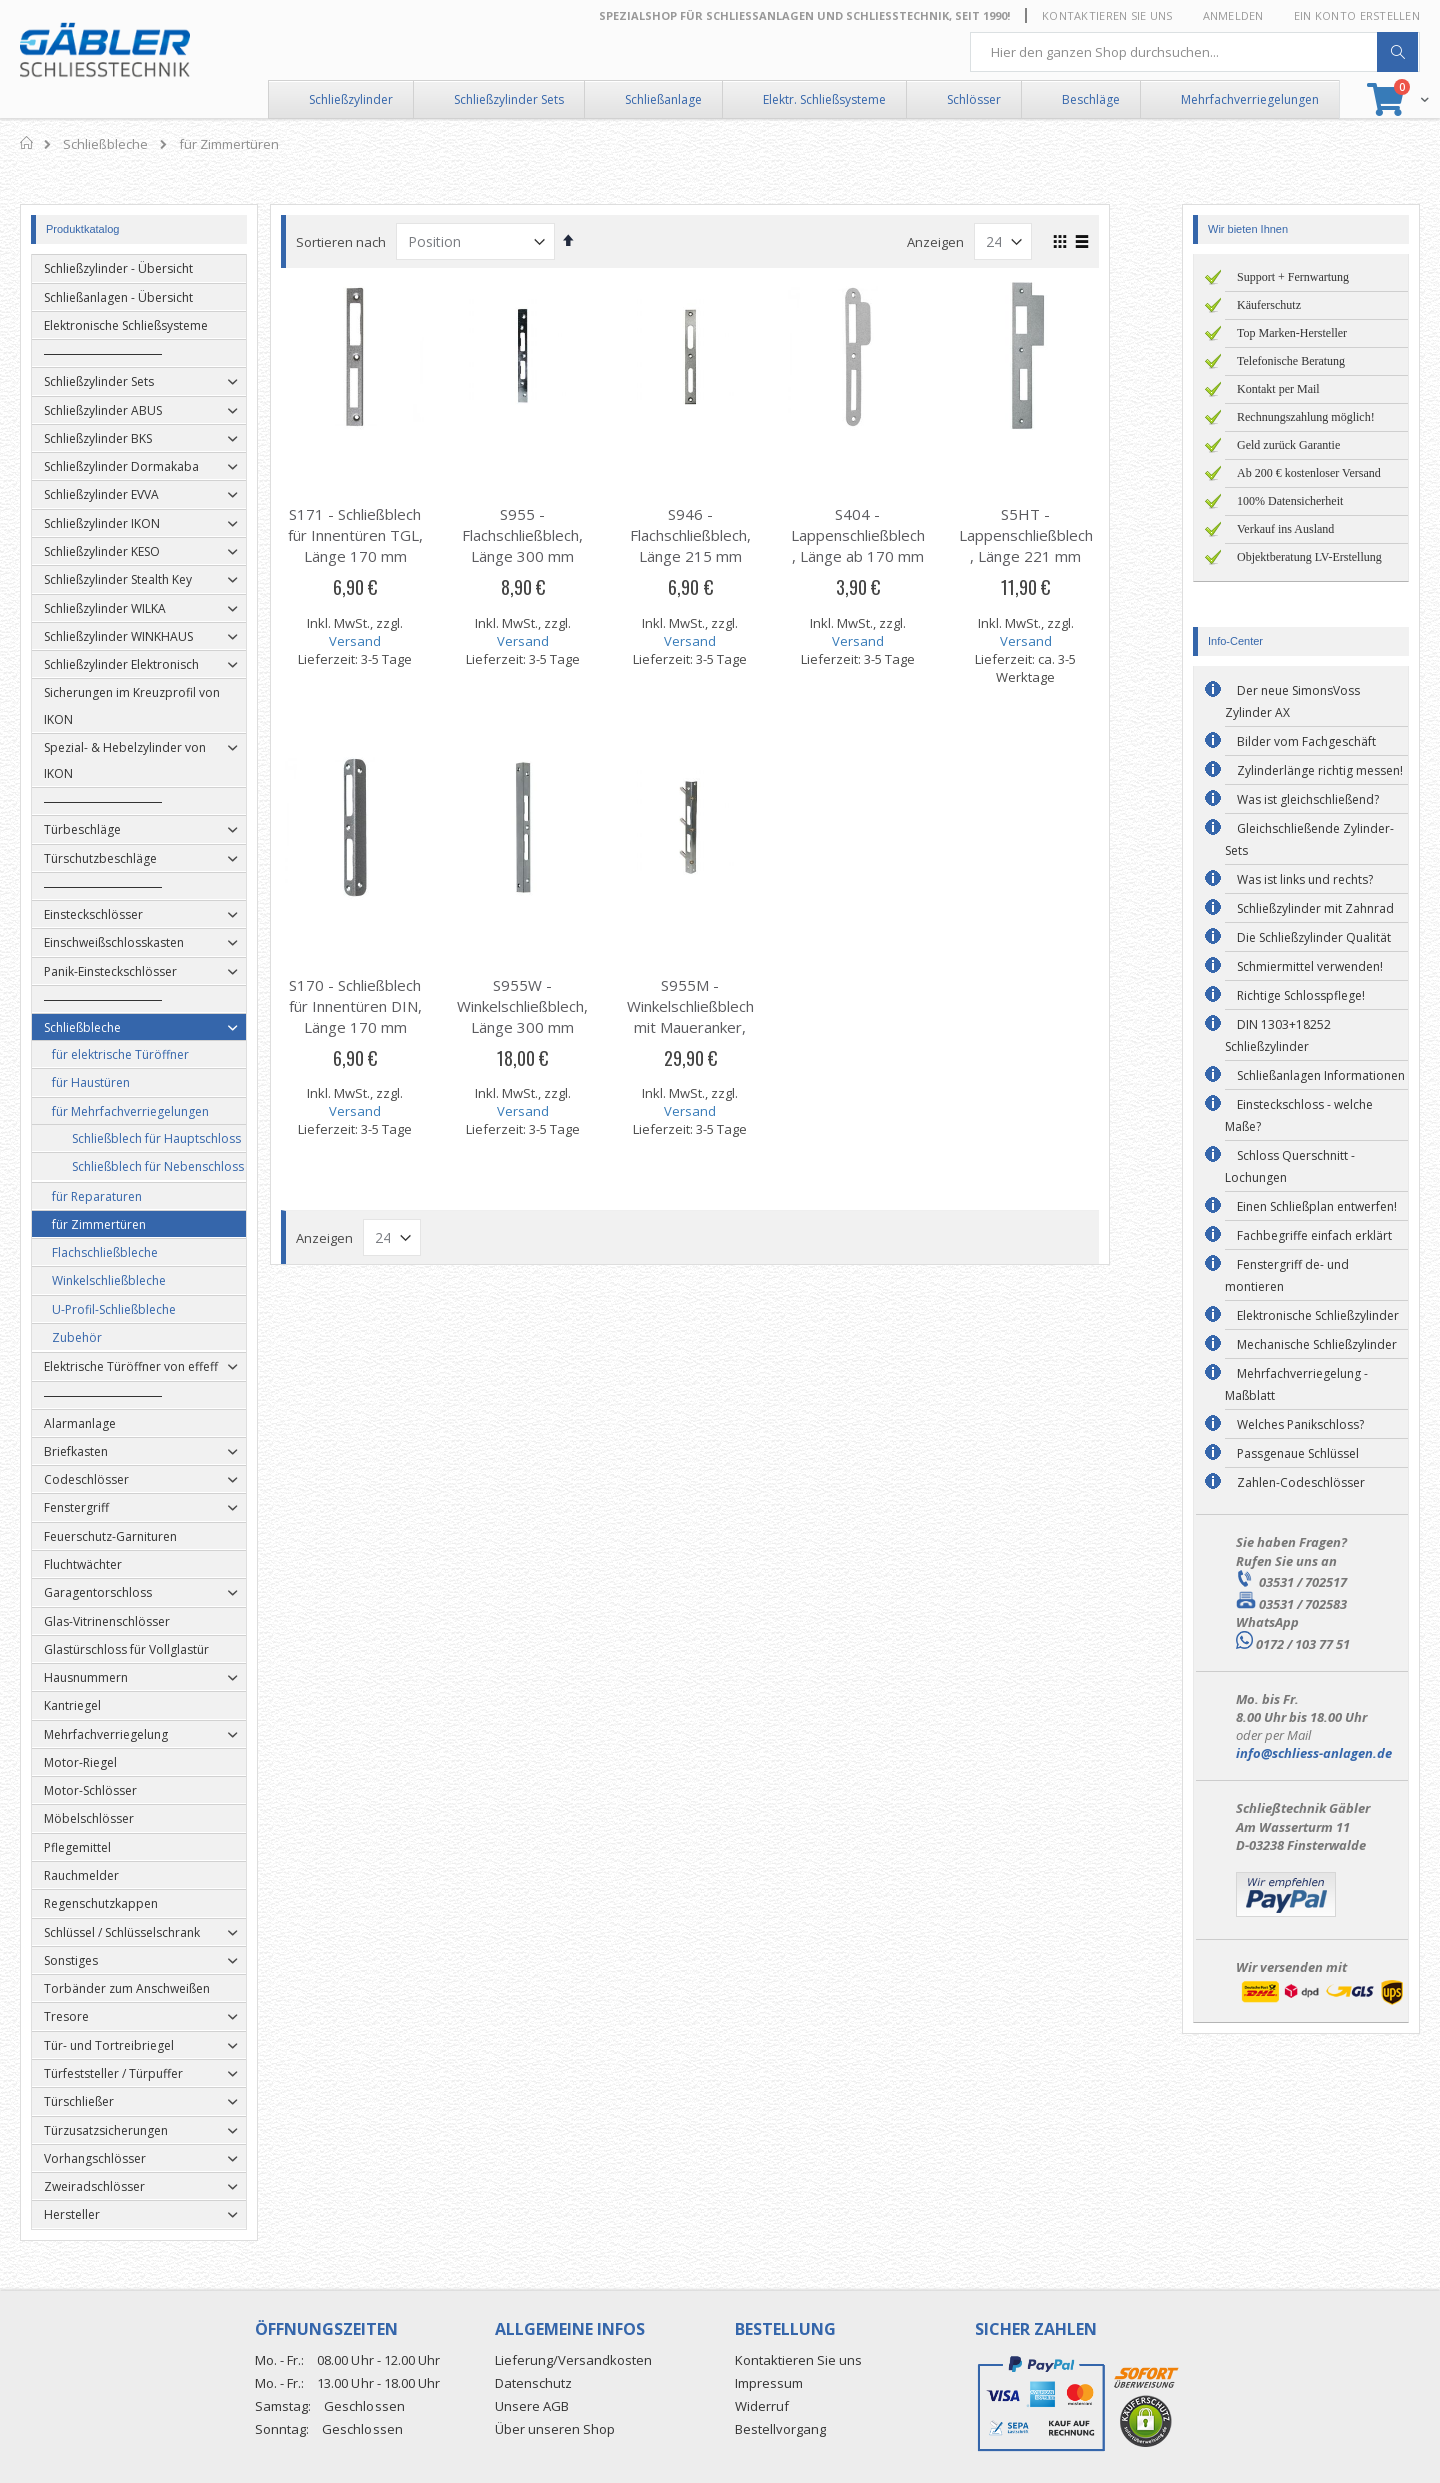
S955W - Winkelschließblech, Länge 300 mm (552, 1006)
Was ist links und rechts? (1305, 879)
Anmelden (1233, 15)
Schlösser (974, 99)
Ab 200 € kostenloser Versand (1309, 473)
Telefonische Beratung (1291, 361)
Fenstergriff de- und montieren (1287, 1275)
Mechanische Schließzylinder (1317, 1344)
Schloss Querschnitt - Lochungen (1290, 1166)
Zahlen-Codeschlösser (1301, 1482)
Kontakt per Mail (1278, 389)
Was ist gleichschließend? (1308, 799)
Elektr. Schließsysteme (824, 99)
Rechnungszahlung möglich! (1306, 417)
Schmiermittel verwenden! (1310, 966)
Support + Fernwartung (1293, 277)
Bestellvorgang (780, 2429)
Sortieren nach (371, 242)
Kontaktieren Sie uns (1107, 15)
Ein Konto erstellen (1357, 15)
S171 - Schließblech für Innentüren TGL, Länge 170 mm (384, 535)
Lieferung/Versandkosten (573, 2360)
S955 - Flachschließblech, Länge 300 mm (552, 535)
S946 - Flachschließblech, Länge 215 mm (719, 535)
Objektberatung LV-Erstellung (1309, 557)
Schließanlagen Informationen (1321, 1075)
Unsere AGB (532, 2406)
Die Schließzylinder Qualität (1314, 937)
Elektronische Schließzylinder (1318, 1315)
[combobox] (1195, 52)
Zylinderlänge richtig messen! (1320, 770)
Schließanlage (663, 99)
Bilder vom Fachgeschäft (1306, 741)
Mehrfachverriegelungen (1250, 99)
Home (27, 143)
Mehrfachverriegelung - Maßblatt (1296, 1384)
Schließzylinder (351, 99)
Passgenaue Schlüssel (1298, 1453)
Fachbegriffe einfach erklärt (1314, 1235)
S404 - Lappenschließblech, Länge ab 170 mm (888, 535)
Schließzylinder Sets (509, 99)
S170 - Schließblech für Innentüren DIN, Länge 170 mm (384, 1006)
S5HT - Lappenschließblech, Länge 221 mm (1055, 535)
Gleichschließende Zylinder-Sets (1309, 839)
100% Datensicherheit (1290, 501)
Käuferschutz (1269, 305)
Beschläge (1091, 99)
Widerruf (762, 2406)
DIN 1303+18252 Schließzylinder (1278, 1035)
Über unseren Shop (555, 2429)
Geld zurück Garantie (1288, 445)
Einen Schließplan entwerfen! (1317, 1206)
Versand (385, 641)
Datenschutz (533, 2383)
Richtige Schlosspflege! (1301, 995)
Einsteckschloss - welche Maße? (1299, 1115)
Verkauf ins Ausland (1285, 529)
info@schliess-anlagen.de (1314, 1753)
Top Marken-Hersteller (1292, 333)
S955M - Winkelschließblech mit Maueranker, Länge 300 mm (719, 1016)
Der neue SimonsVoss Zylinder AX (1292, 701)
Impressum (769, 2383)
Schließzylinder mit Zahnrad (1315, 908)
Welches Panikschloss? (1300, 1424)
